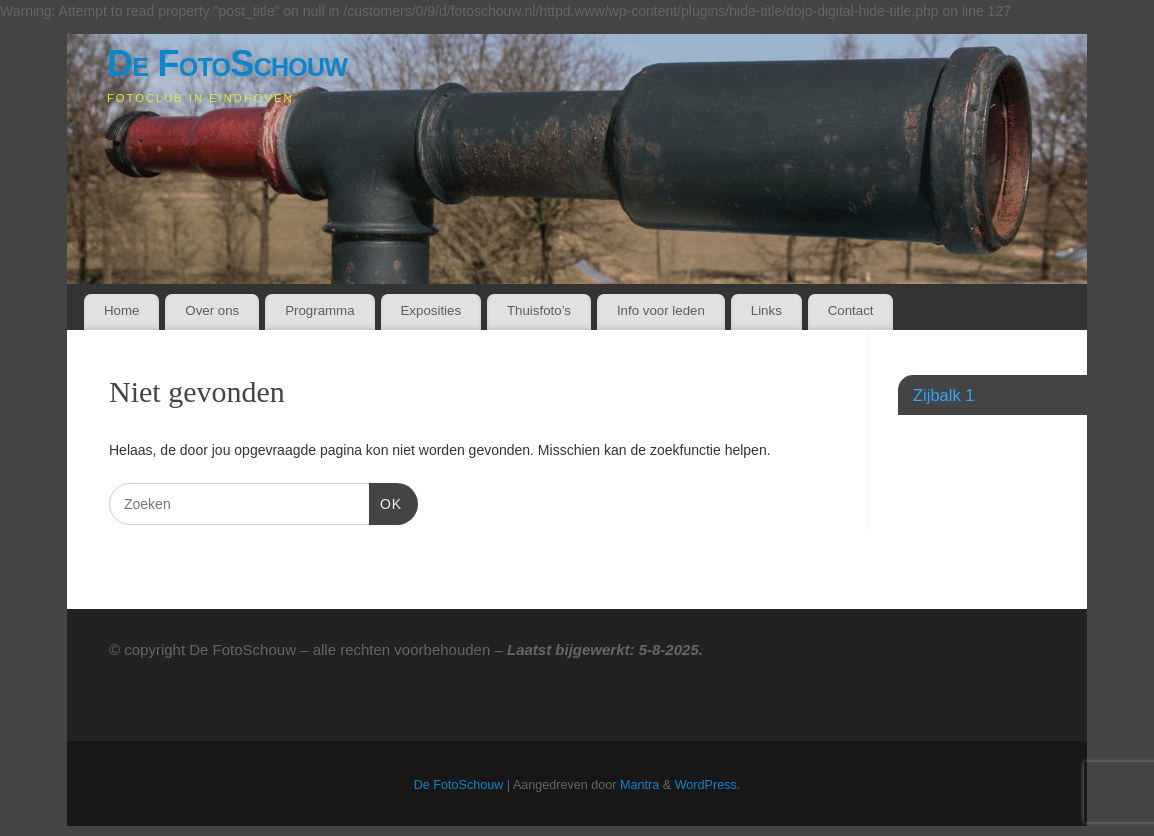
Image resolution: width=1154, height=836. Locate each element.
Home (121, 310)
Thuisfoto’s (539, 310)
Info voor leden (661, 310)
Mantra (639, 785)
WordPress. (708, 785)
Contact (851, 310)
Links (766, 310)
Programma (319, 310)
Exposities (430, 310)
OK (385, 502)
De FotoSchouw (227, 63)
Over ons (212, 310)
